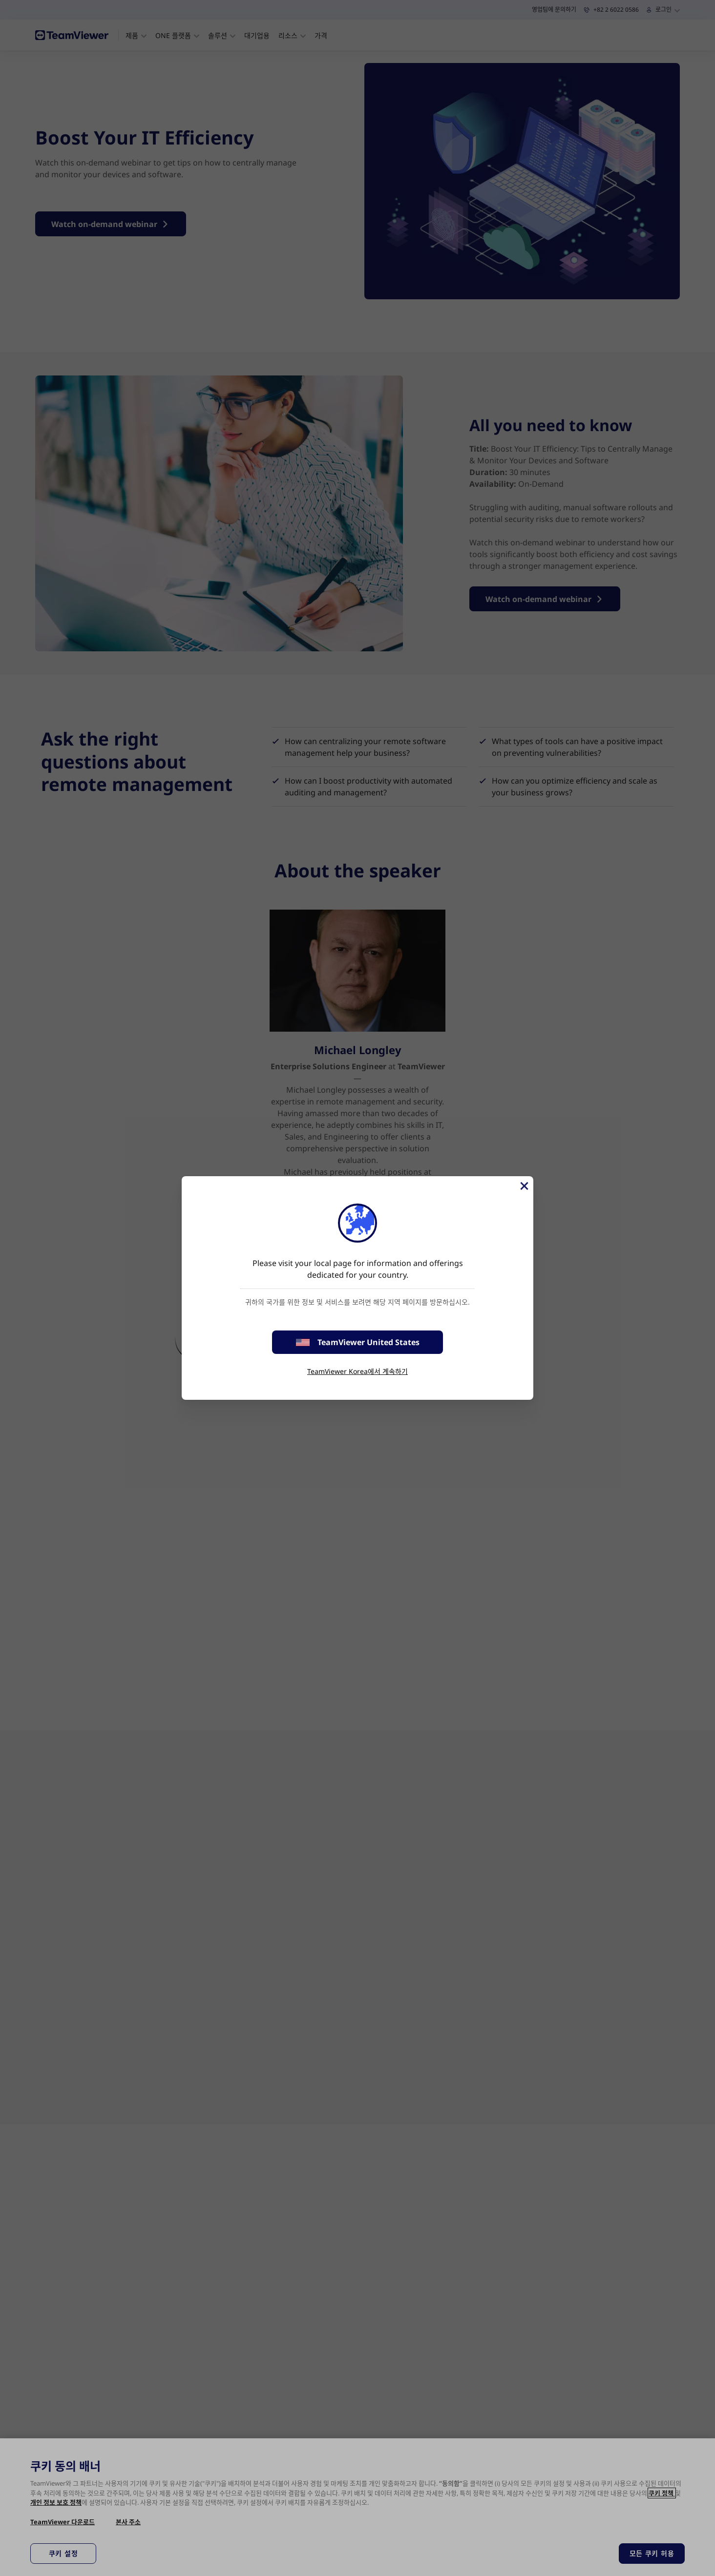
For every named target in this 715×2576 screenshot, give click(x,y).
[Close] (523, 1186)
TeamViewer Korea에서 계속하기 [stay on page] (357, 1371)
